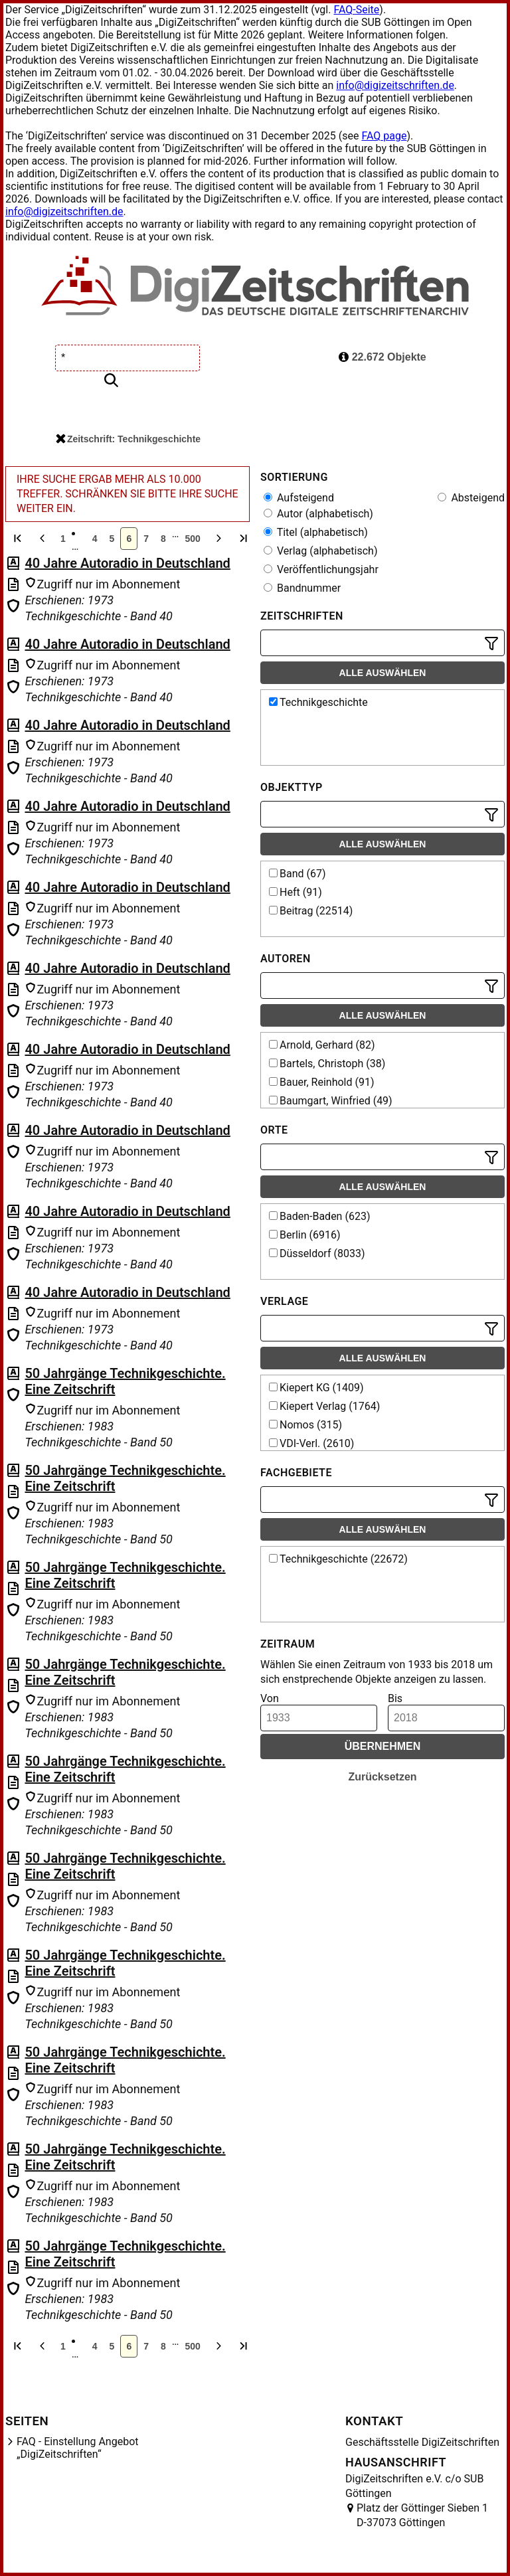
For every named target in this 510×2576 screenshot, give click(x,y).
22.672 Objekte (382, 357)
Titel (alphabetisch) (316, 532)
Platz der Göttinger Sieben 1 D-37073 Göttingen (422, 2515)
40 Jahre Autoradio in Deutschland (127, 563)
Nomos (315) (305, 1424)
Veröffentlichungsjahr (321, 569)
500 (192, 538)
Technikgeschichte (318, 702)
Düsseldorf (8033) (317, 1253)
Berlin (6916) (304, 1235)
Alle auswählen (382, 672)
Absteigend (471, 497)
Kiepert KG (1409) (316, 1387)
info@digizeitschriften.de (395, 85)
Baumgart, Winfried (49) (330, 1100)
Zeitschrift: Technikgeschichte (128, 439)
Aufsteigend (299, 497)
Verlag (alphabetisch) (320, 551)
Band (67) (297, 873)
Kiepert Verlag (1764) (324, 1406)
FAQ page (383, 135)
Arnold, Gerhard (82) (322, 1045)
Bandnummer (302, 588)
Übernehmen (383, 1746)
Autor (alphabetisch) (318, 513)
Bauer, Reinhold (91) (321, 1082)
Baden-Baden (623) (319, 1216)
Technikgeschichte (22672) (338, 1559)
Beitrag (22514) (311, 910)
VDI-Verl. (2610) (311, 1443)
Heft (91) (295, 892)
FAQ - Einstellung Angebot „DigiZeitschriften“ (78, 2447)
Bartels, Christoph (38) (327, 1063)
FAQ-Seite (356, 9)
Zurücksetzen (382, 1776)
